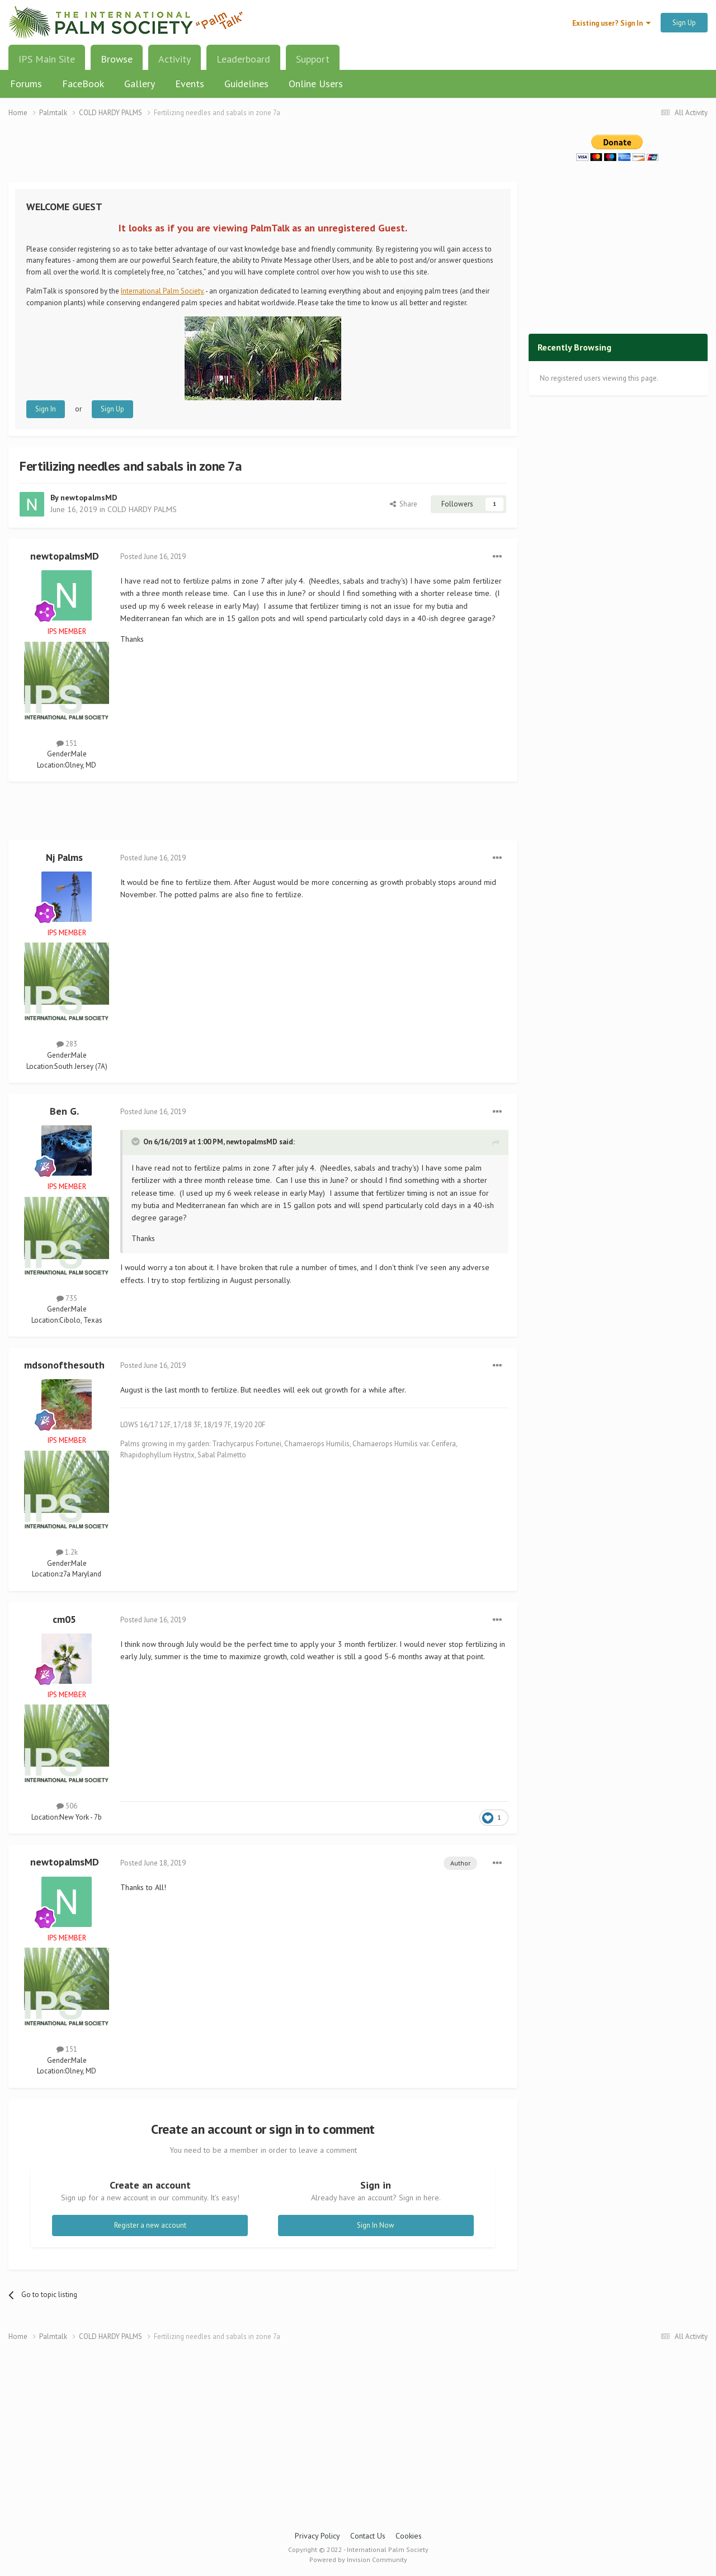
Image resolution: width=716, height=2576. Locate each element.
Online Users (316, 83)
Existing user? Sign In (611, 23)
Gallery (139, 83)
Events (189, 83)
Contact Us (367, 2536)
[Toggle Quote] (136, 1141)
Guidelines (246, 83)
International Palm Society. (162, 291)
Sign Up (684, 22)
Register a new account (150, 2225)
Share (403, 504)
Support (312, 59)
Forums (26, 83)
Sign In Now (375, 2225)
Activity (174, 59)
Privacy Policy (317, 2536)
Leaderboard (243, 59)
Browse (117, 63)
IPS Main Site (46, 59)
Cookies (408, 2536)
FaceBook (83, 83)
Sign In (45, 409)
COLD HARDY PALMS (142, 509)
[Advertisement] (263, 157)
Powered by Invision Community (358, 2559)
